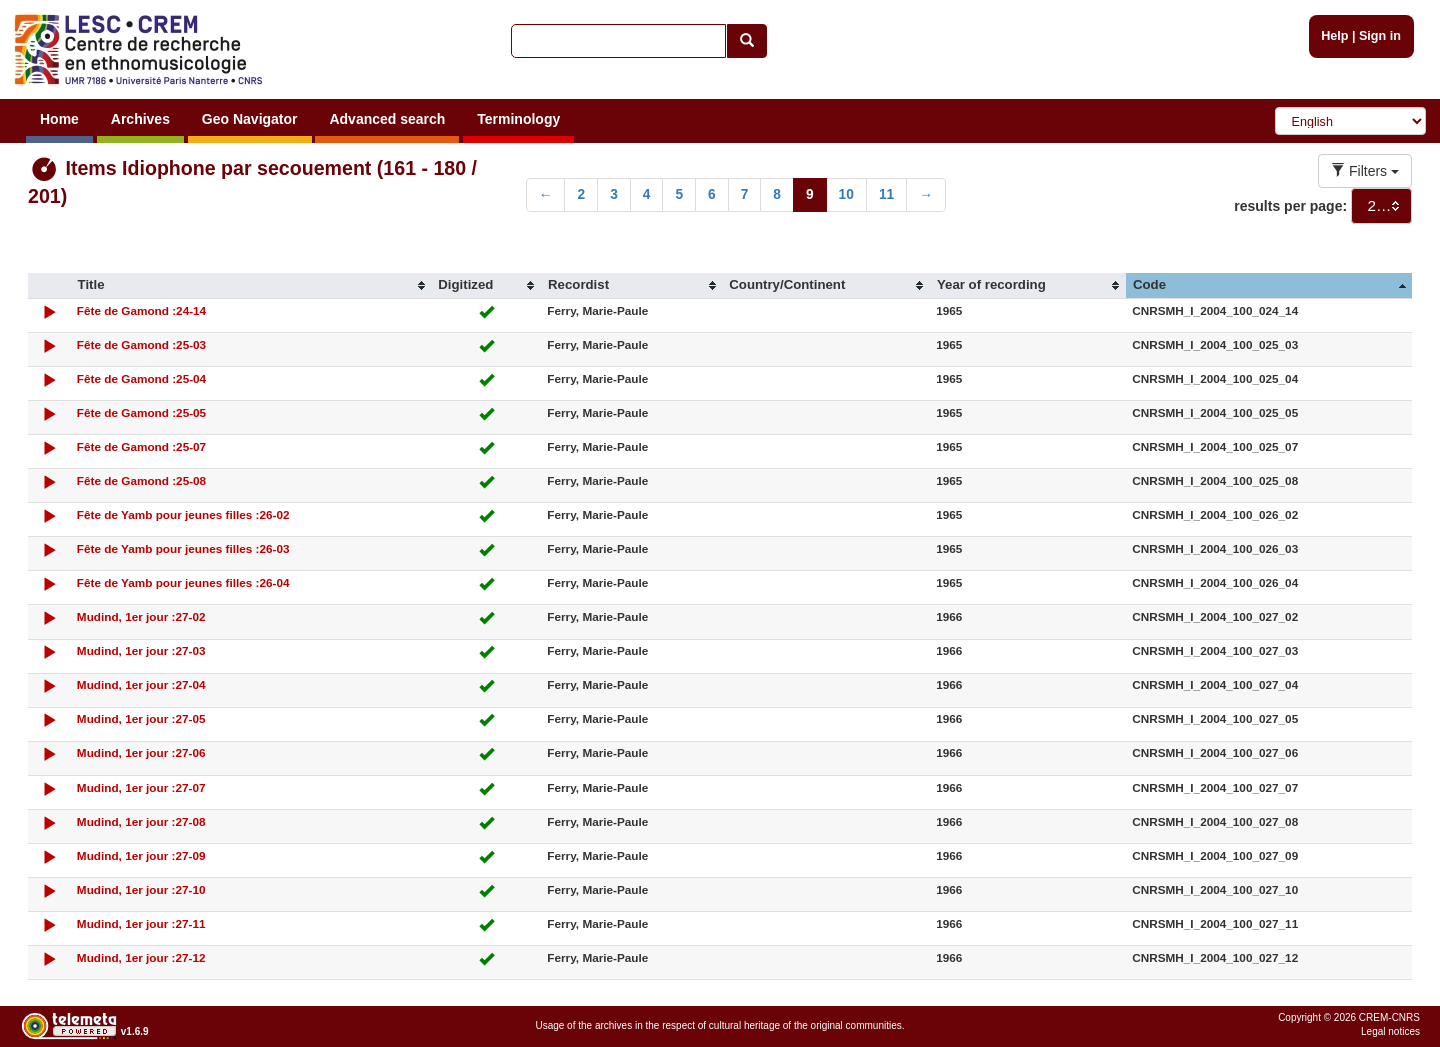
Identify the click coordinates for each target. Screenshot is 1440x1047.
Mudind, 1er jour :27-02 (141, 616)
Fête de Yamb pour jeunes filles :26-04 (183, 582)
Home (59, 119)
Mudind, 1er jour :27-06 (141, 752)
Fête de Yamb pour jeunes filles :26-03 (183, 548)
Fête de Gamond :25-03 (141, 344)
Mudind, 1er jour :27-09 (141, 855)
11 (886, 194)
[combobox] (1381, 206)
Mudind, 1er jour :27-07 (141, 787)
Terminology (518, 119)
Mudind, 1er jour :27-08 (141, 821)
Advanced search (387, 119)
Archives (140, 119)
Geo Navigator (250, 119)
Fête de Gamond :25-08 (141, 480)
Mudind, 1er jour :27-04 (141, 684)
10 (846, 194)
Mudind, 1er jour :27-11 (141, 923)
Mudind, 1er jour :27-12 (141, 957)
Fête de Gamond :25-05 (141, 412)
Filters (1365, 171)
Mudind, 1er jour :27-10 (141, 889)
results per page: (1290, 206)
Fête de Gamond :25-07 (141, 446)
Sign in (1380, 36)
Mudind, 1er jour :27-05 (141, 718)
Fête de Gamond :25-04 (141, 378)
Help (1334, 36)
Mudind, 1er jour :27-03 (141, 650)
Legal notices (1390, 1031)
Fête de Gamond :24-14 (141, 310)
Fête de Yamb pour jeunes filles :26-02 (183, 514)
